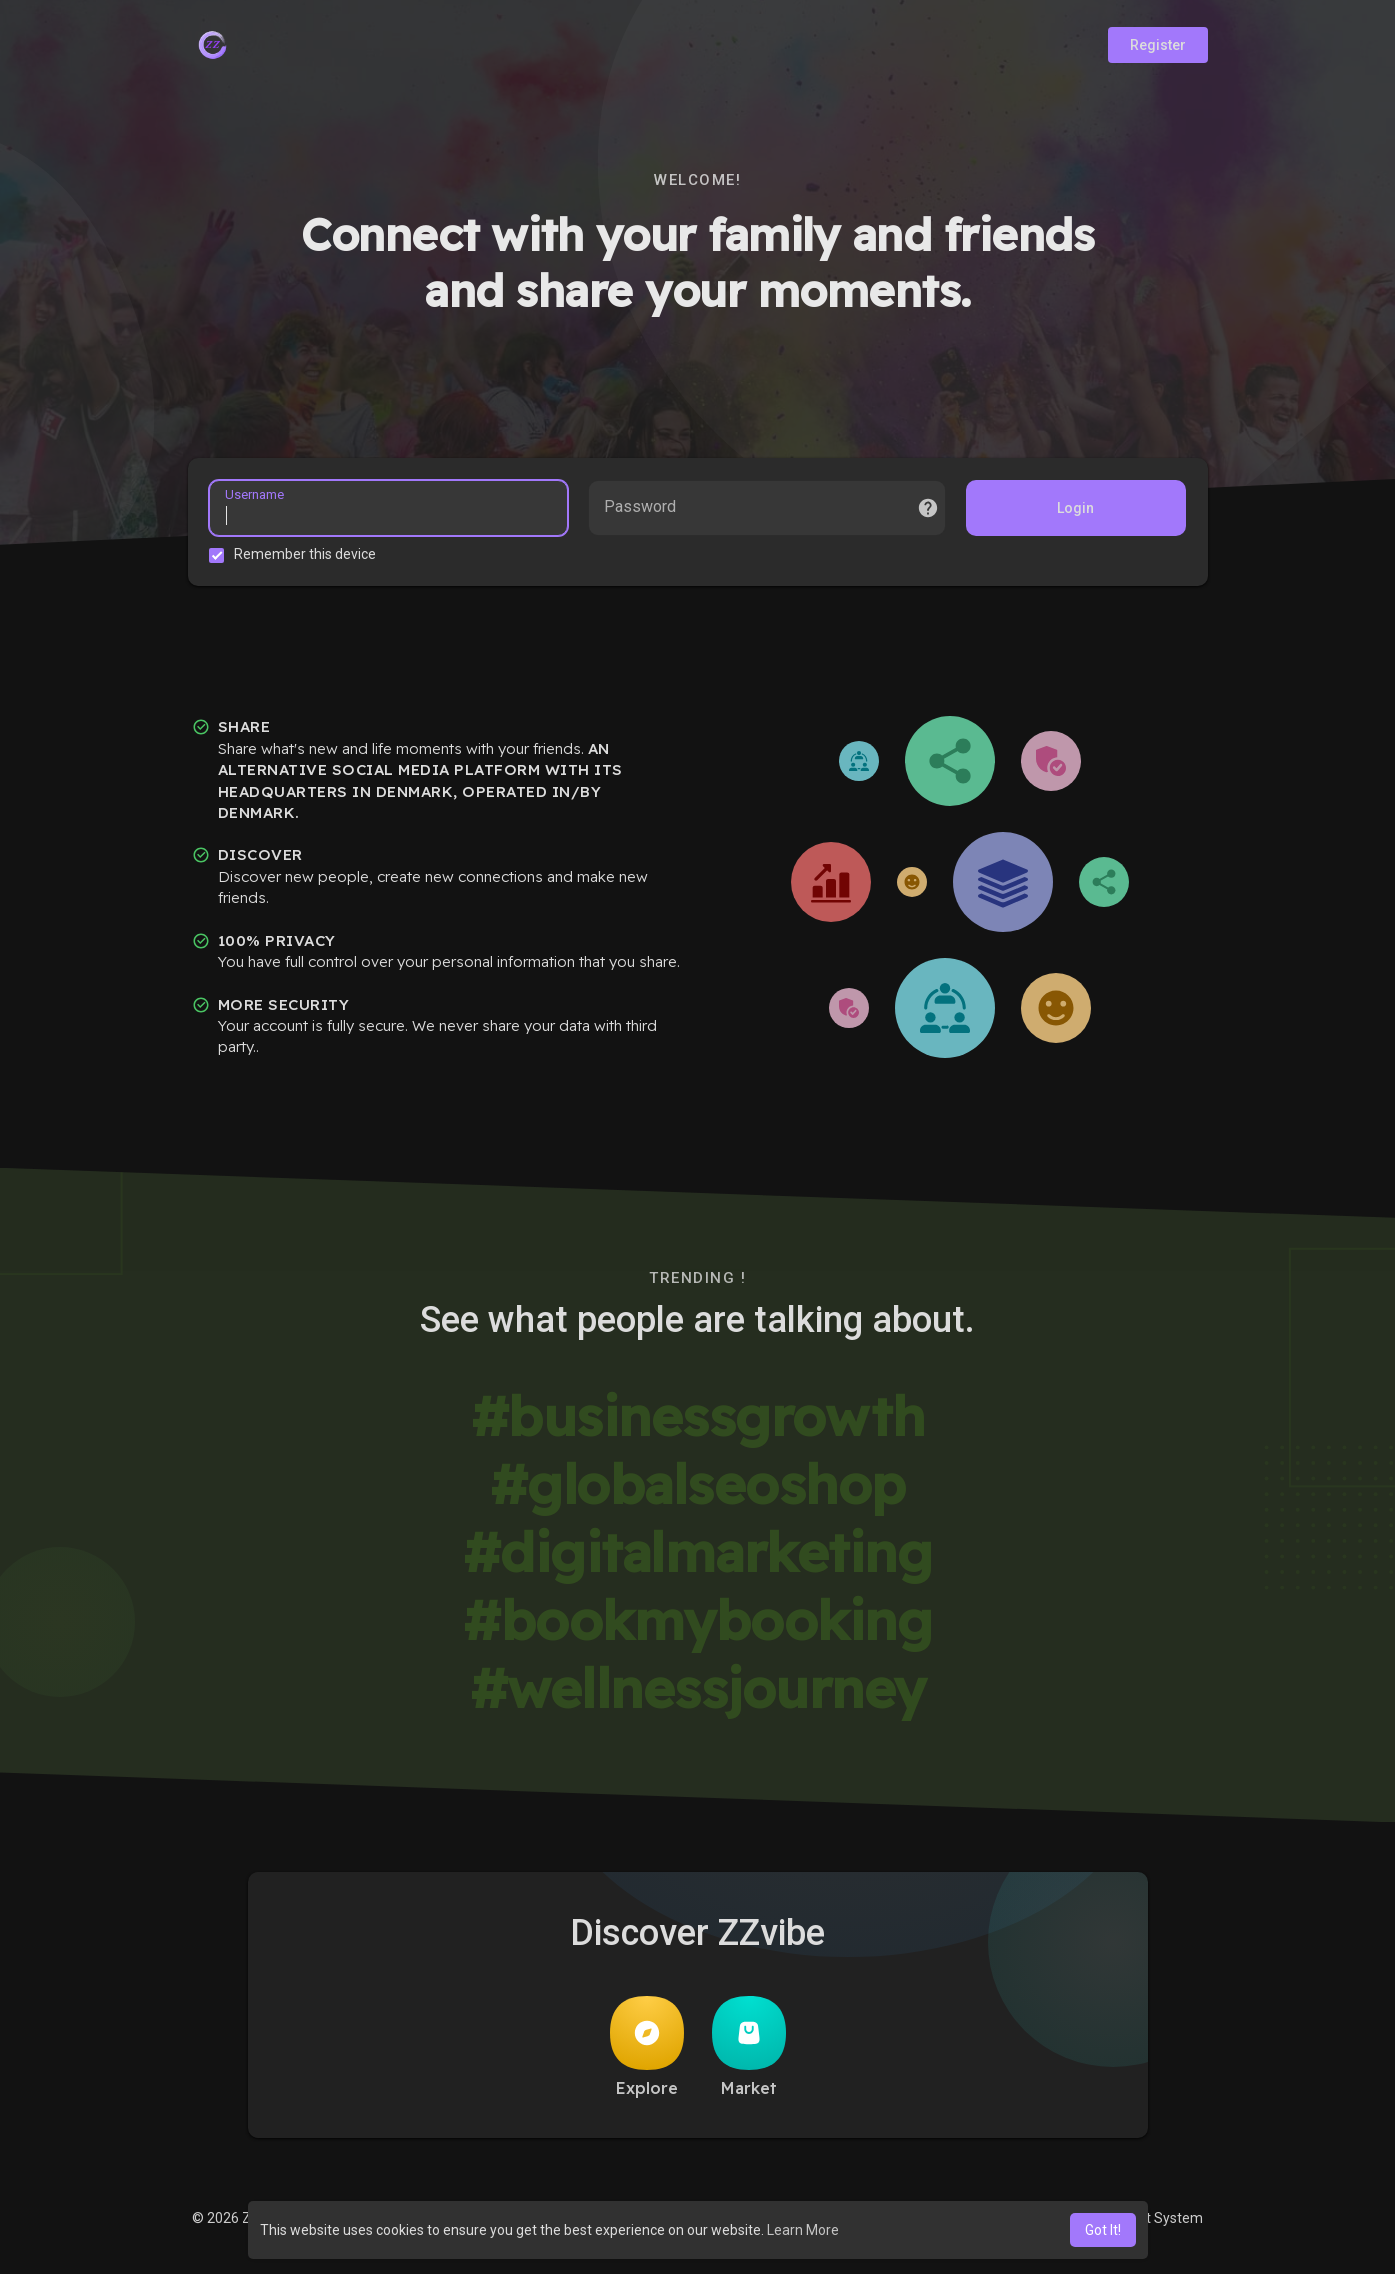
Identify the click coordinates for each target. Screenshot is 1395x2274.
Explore (647, 2053)
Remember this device (309, 557)
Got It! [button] (1103, 2230)
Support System (1151, 2224)
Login (1072, 511)
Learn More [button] (803, 2230)
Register (1158, 45)
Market (749, 2053)
